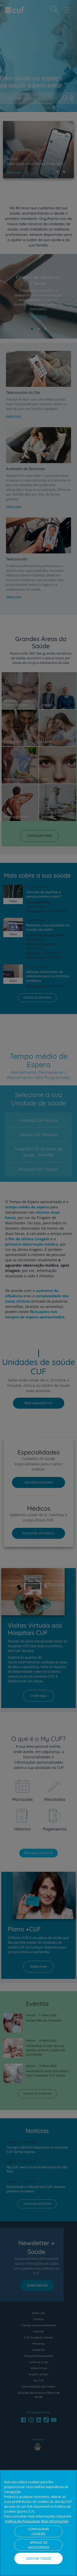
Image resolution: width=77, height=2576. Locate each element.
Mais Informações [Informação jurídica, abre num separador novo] (55, 2521)
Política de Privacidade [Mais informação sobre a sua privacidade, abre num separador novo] (22, 2521)
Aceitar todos (38, 2558)
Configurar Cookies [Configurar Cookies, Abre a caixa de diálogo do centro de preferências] (38, 2531)
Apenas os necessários (38, 2544)
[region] (38, 2523)
